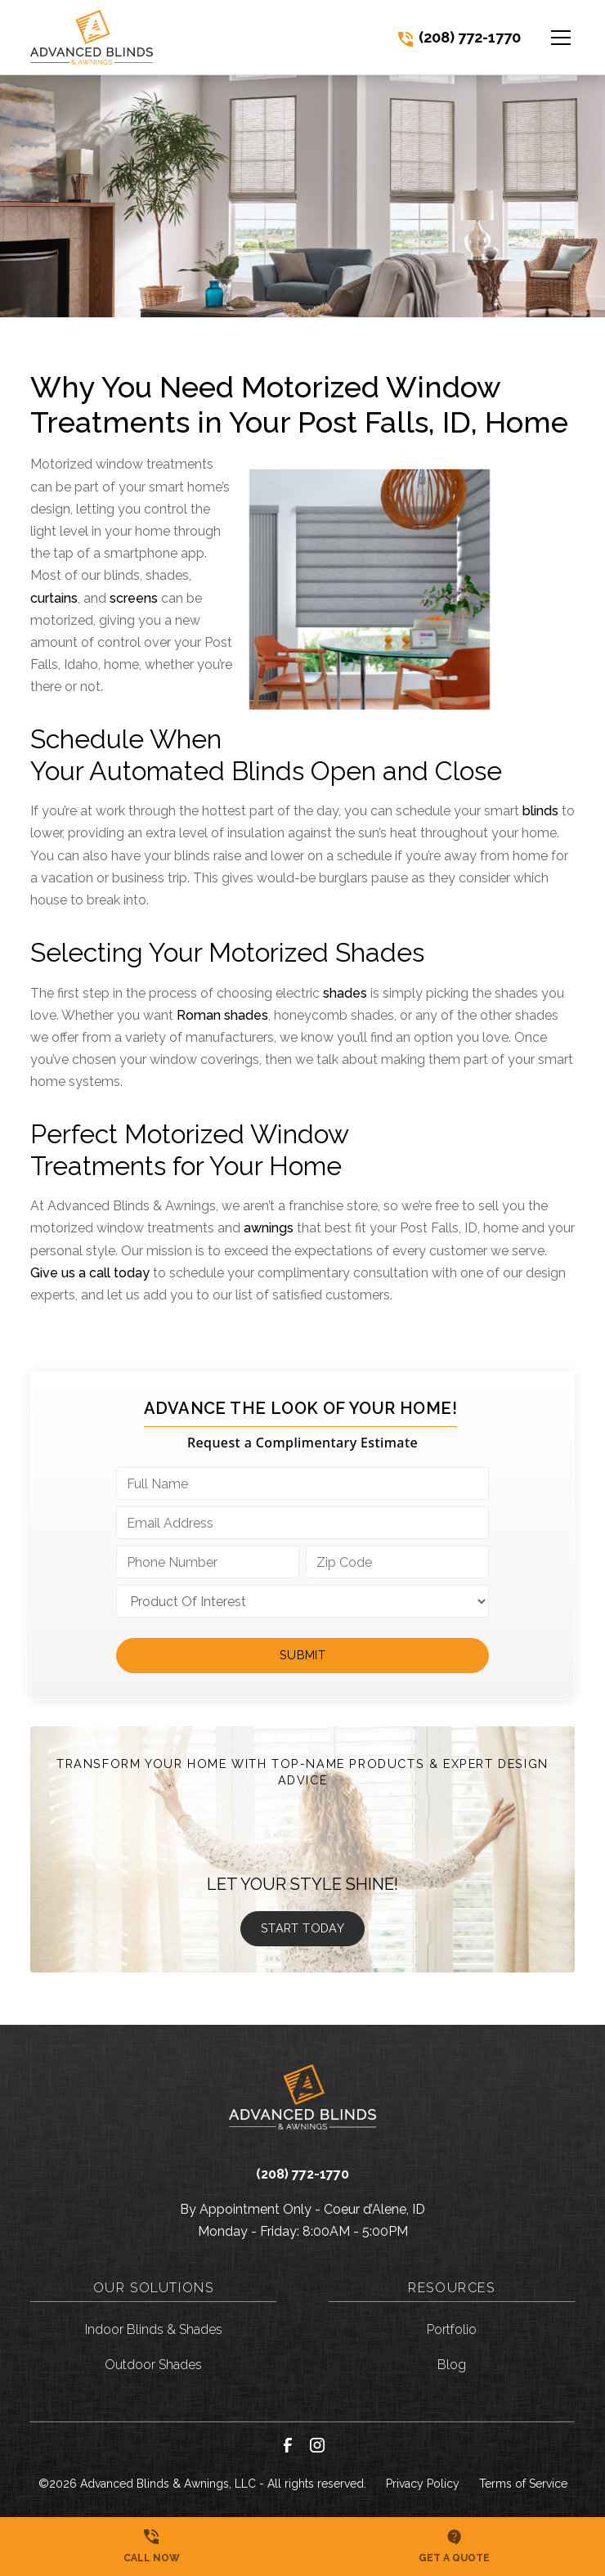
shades (345, 993)
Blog (451, 2364)
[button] (551, 37)
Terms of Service (523, 2483)
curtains (54, 598)
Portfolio (452, 2329)
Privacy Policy (422, 2483)
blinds (540, 811)
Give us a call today (90, 1273)
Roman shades (222, 1015)
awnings (269, 1228)
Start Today (302, 1928)
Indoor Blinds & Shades (153, 2329)
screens (134, 598)
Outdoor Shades (153, 2364)
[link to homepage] (91, 37)
